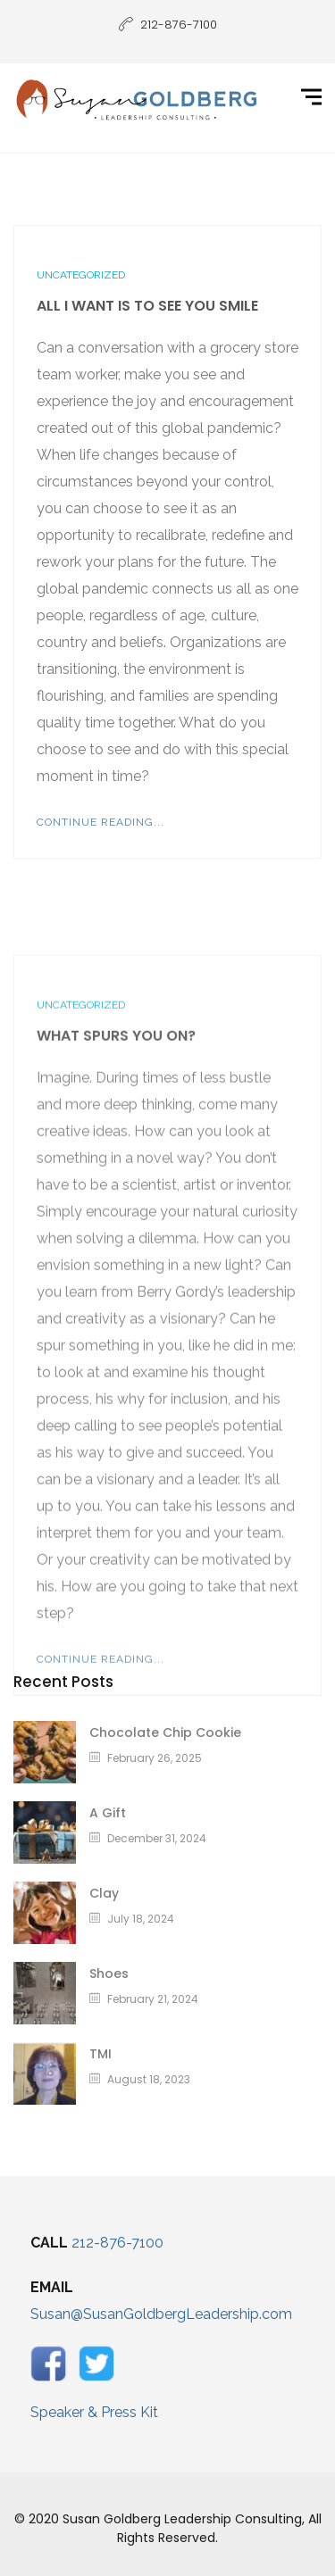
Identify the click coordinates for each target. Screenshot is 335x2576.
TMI (100, 2054)
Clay (104, 1893)
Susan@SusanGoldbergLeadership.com (161, 2314)
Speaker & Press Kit (94, 2412)
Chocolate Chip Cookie (165, 1732)
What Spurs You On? (116, 1168)
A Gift (107, 1813)
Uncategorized (81, 275)
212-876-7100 (117, 2242)
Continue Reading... (100, 822)
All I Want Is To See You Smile (147, 305)
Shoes (109, 1973)
